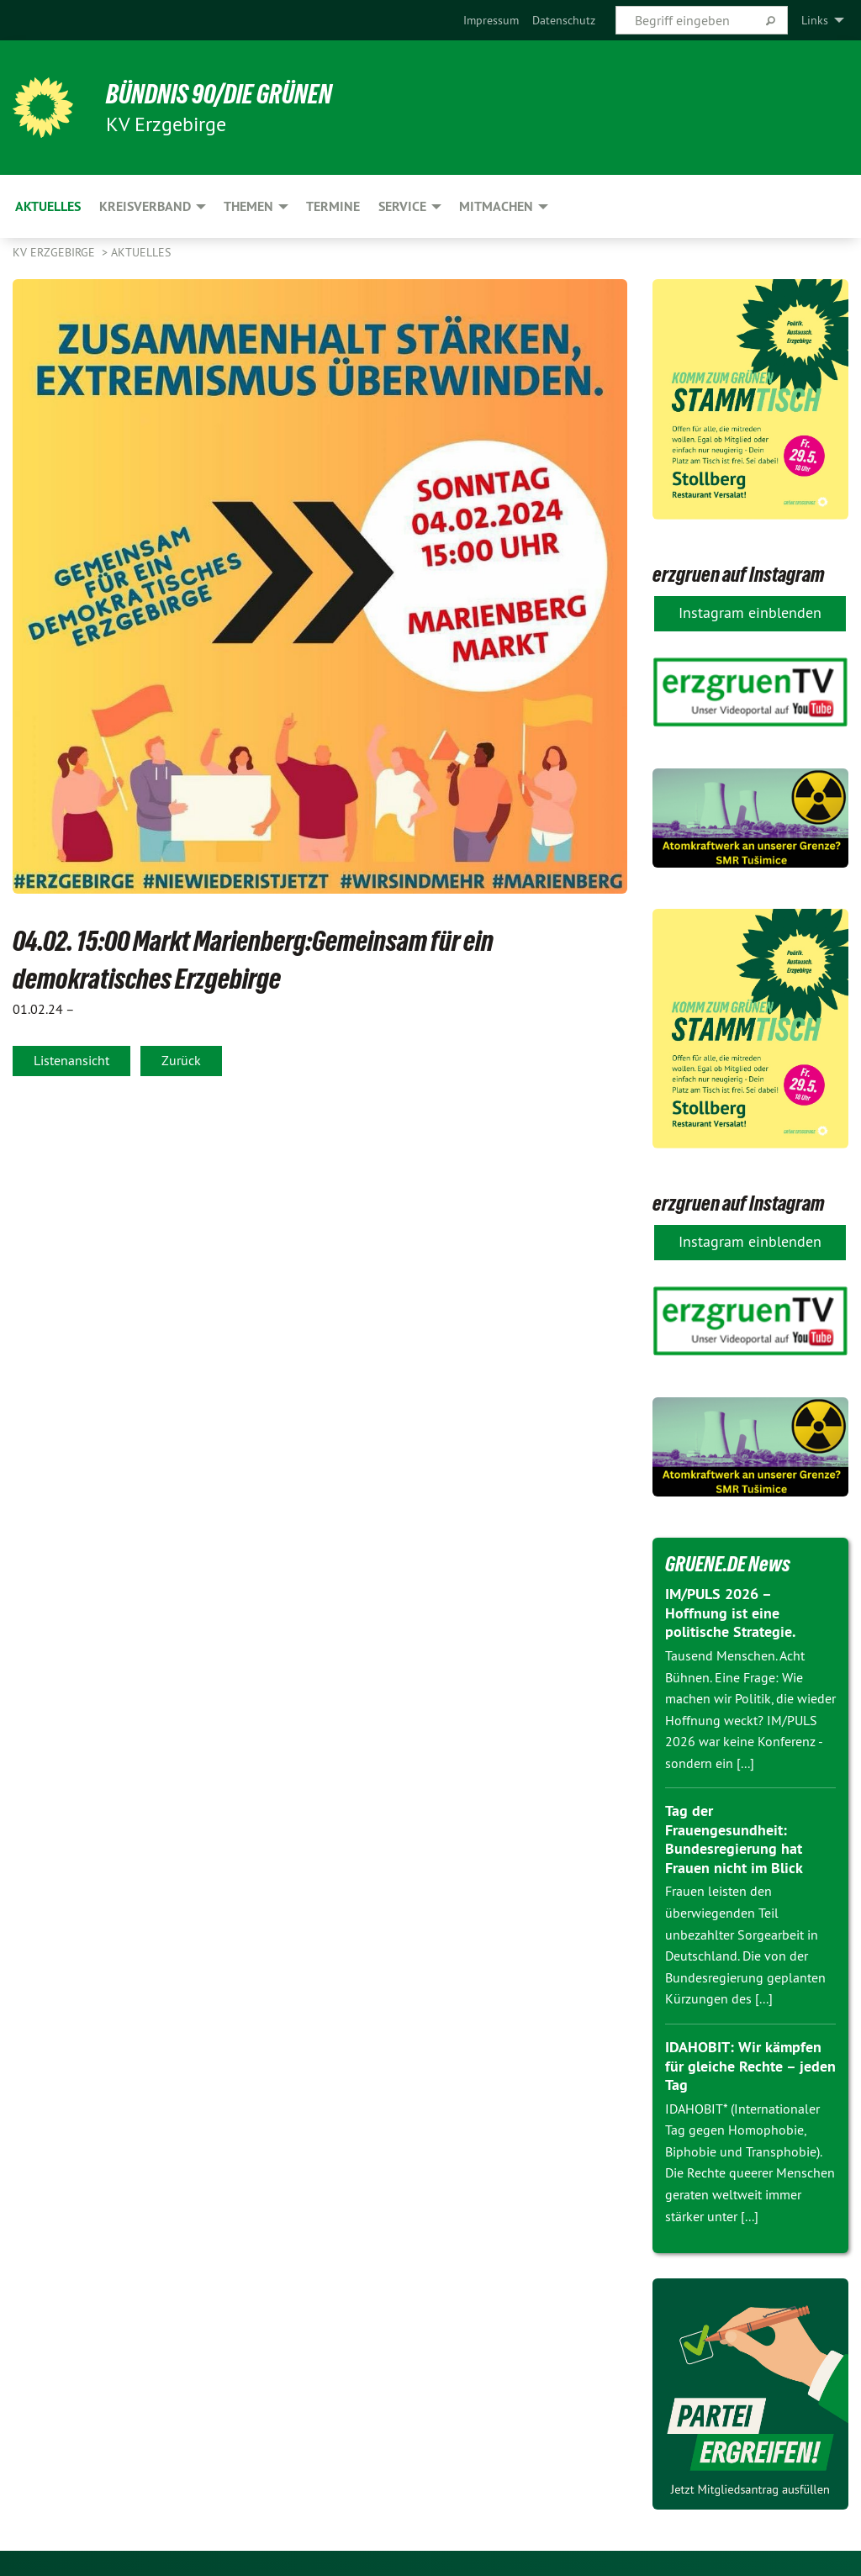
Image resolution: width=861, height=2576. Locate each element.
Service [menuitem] (402, 206)
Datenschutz (563, 20)
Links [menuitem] (814, 20)
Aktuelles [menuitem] (48, 206)
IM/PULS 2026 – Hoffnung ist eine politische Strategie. (730, 1612)
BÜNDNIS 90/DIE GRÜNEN (220, 94)
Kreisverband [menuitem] (145, 206)
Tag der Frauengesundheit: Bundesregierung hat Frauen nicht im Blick (734, 1839)
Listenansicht (71, 1060)
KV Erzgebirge (55, 252)
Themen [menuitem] (248, 206)
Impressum (491, 20)
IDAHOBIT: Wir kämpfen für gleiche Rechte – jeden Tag (750, 2065)
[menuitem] (491, 20)
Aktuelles (141, 252)
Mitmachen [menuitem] (496, 206)
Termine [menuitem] (333, 206)
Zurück (181, 1060)
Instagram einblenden (750, 612)
